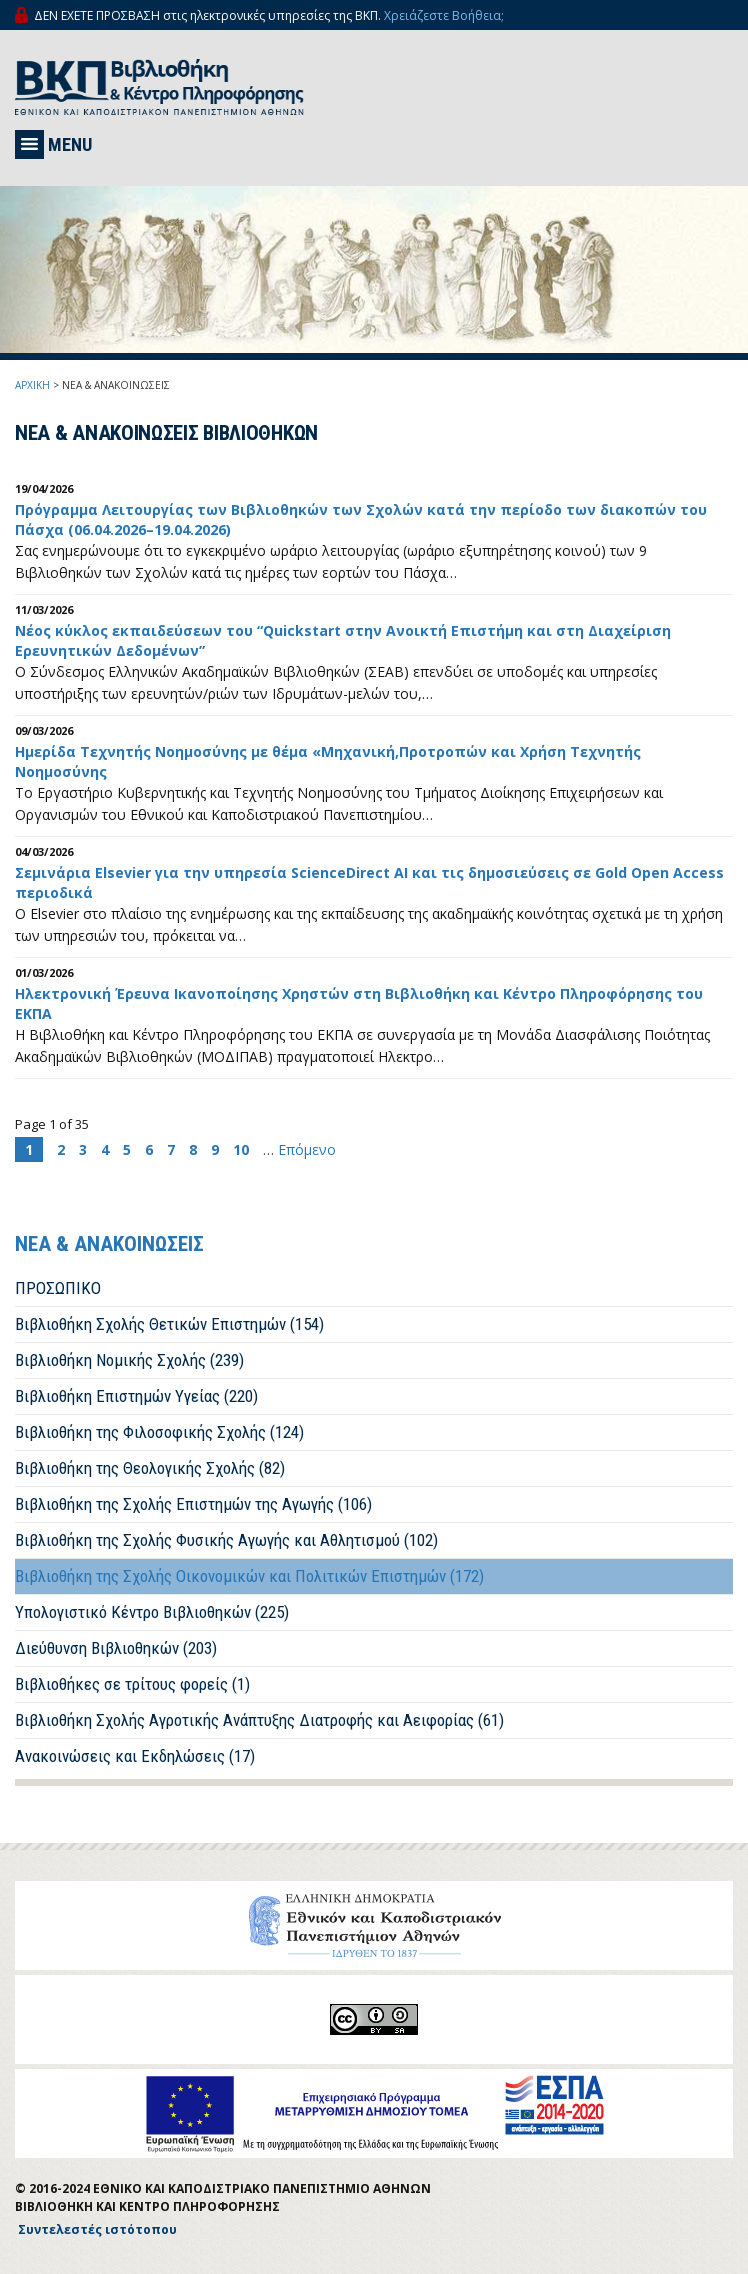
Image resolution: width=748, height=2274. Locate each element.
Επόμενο (307, 1149)
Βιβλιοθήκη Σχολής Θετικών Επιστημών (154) (169, 1324)
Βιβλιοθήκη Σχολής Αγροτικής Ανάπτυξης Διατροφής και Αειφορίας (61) (259, 1720)
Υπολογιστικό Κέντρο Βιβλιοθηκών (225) (152, 1612)
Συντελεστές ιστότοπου (97, 2229)
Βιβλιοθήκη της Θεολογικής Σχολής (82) (150, 1468)
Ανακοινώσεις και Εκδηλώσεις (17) (135, 1756)
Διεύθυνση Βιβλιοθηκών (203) (116, 1648)
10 (241, 1149)
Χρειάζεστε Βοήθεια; (444, 15)
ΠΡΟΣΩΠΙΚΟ (58, 1288)
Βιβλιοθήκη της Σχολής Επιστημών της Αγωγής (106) (193, 1504)
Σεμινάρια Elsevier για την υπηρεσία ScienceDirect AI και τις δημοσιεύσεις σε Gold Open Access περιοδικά (369, 882)
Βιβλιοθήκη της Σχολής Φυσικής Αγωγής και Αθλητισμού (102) (226, 1540)
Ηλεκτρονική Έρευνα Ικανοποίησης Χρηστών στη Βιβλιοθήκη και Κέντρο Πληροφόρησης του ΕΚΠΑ (359, 1003)
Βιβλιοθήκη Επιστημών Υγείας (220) (136, 1396)
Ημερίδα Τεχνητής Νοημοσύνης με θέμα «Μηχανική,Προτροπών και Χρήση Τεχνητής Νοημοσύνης (328, 761)
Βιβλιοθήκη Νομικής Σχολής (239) (129, 1360)
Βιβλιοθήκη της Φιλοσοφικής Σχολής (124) (159, 1432)
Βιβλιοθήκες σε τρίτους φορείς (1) (132, 1684)
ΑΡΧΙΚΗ (32, 385)
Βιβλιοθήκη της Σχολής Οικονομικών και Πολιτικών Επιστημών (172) (249, 1576)
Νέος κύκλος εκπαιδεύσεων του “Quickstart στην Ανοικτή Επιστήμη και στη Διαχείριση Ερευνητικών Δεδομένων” (343, 640)
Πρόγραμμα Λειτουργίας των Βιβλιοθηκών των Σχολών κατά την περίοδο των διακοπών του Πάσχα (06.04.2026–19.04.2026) (361, 519)
